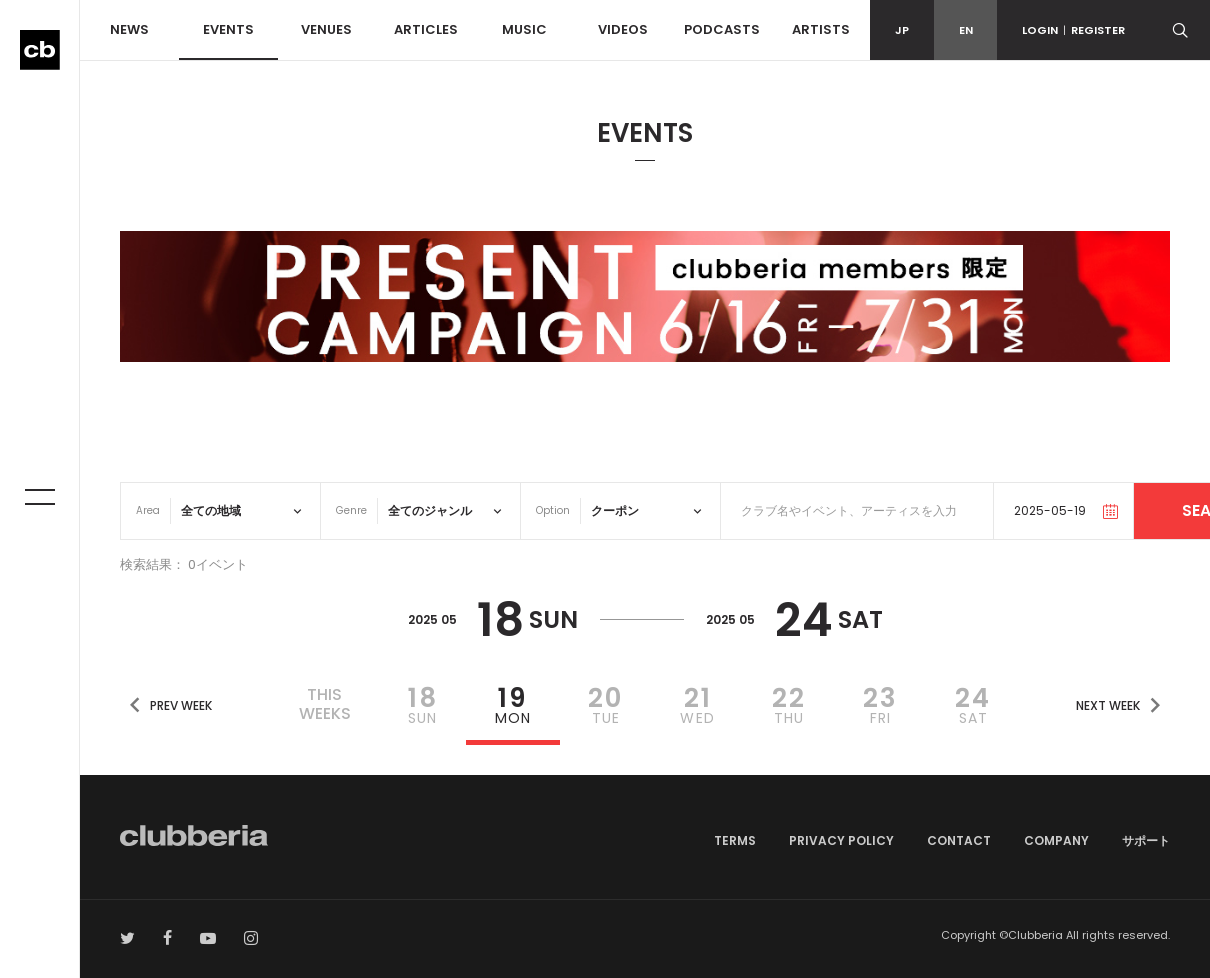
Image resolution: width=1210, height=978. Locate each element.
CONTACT (959, 840)
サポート (1146, 840)
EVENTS (228, 29)
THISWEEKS (325, 704)
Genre (351, 510)
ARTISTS (821, 29)
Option (553, 510)
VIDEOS (623, 29)
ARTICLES (426, 29)
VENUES (326, 29)
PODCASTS (722, 29)
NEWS (129, 29)
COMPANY (1056, 840)
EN (966, 30)
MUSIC (524, 29)
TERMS (735, 840)
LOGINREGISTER (1073, 30)
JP (902, 30)
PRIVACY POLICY (841, 840)
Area (148, 510)
